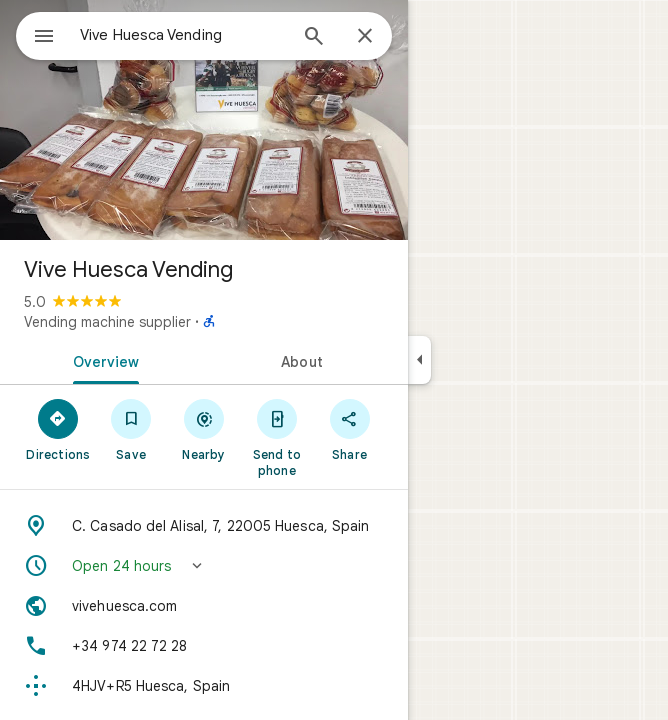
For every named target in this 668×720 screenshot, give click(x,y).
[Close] (365, 37)
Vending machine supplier (107, 322)
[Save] (131, 429)
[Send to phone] (276, 437)
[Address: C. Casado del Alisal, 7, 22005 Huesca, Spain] (204, 526)
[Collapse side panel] (419, 360)
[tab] (102, 360)
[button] (204, 566)
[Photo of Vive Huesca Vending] (204, 120)
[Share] (349, 429)
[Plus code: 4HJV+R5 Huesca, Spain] (204, 686)
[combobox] (183, 35)
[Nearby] (204, 429)
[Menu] (44, 38)
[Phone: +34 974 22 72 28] (204, 646)
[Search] (314, 38)
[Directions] (58, 429)
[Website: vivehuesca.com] (204, 606)
